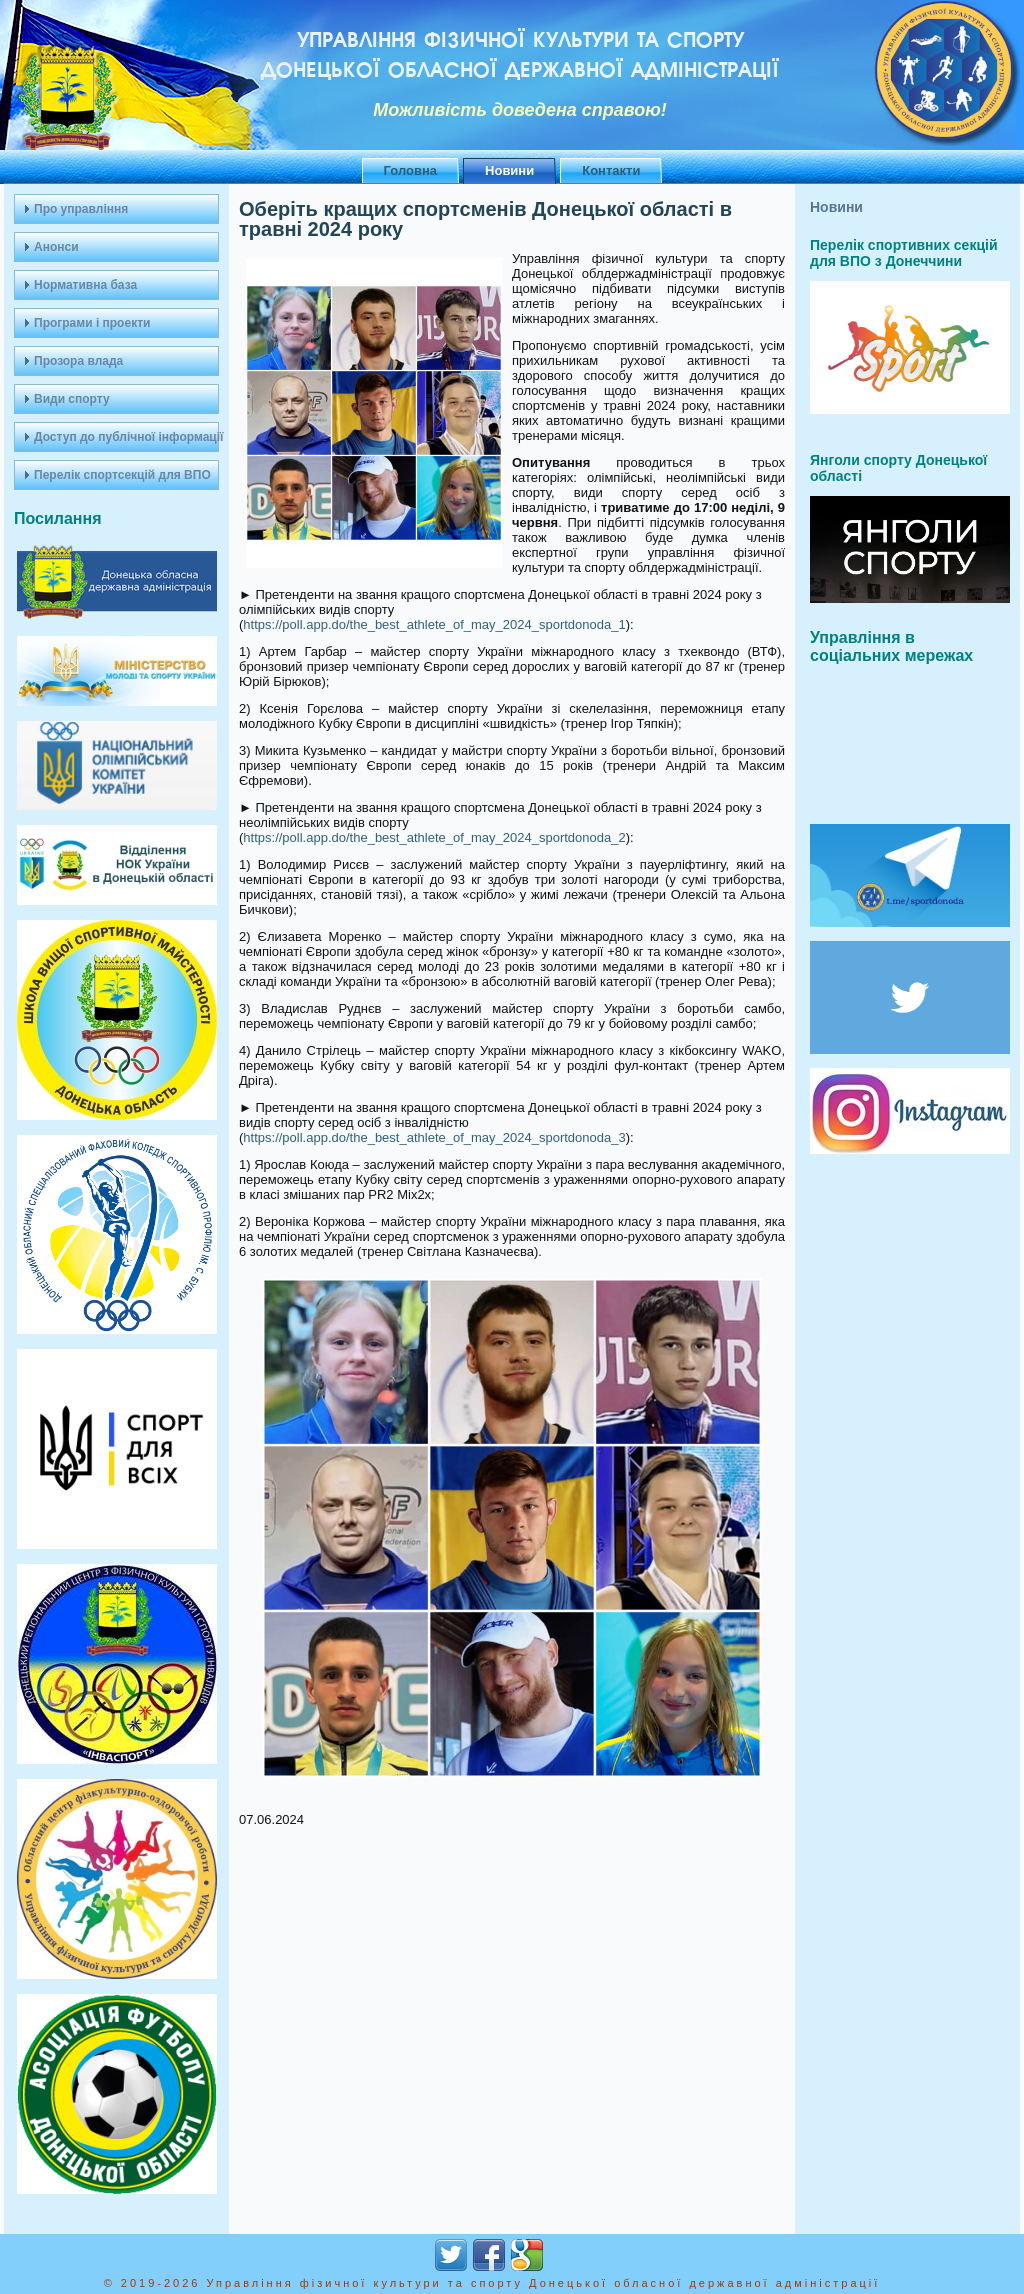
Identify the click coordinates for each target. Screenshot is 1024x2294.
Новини (509, 170)
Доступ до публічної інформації (126, 437)
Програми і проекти (92, 323)
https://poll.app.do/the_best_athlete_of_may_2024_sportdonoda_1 (434, 624)
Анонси (56, 247)
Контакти (611, 170)
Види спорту (72, 399)
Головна (410, 170)
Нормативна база (85, 285)
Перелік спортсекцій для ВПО (122, 475)
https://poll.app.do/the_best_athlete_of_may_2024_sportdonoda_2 (434, 837)
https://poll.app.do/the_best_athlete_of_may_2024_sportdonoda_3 (434, 1137)
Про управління (81, 209)
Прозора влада (78, 361)
